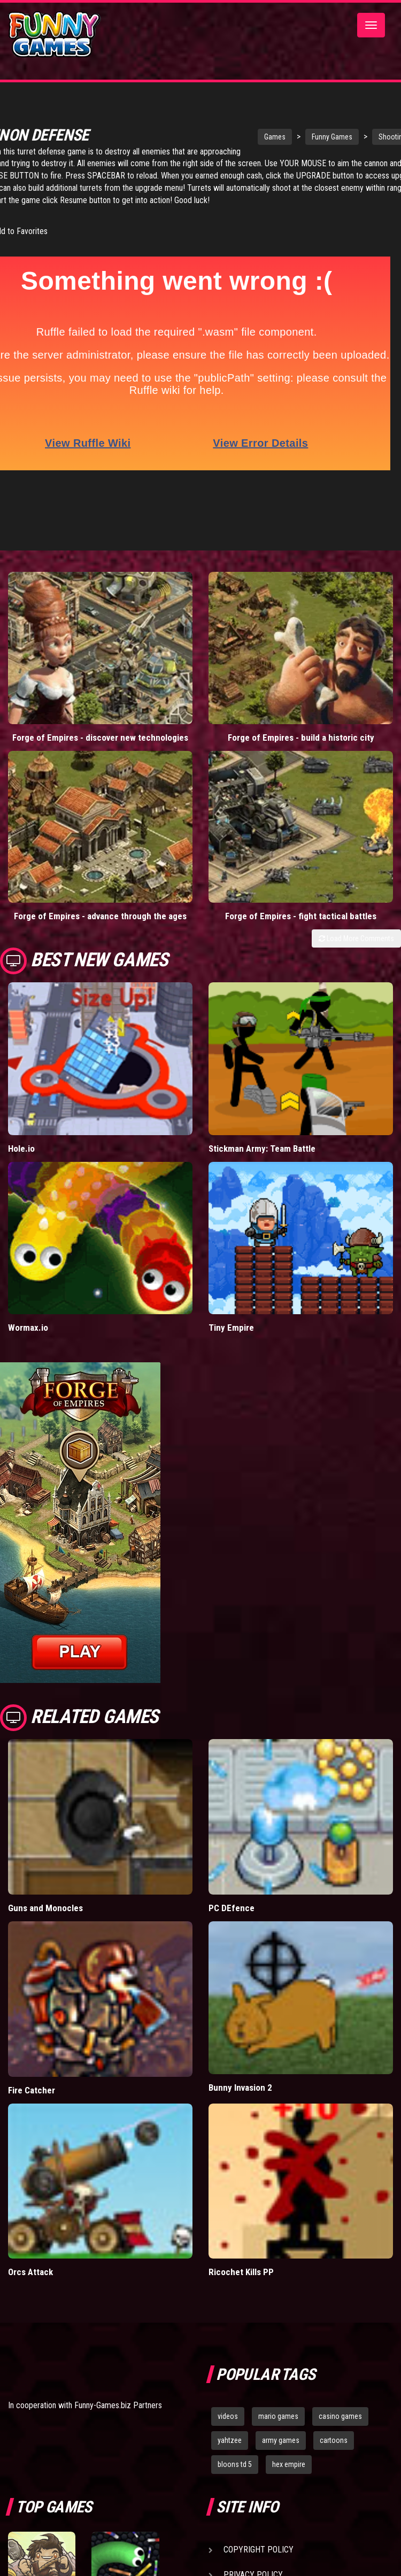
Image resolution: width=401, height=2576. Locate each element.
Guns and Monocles (45, 1893)
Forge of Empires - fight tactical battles (300, 901)
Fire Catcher (31, 2075)
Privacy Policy (253, 2560)
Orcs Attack (30, 2257)
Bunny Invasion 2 (240, 2072)
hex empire (288, 2450)
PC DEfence (232, 1893)
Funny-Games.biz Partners (118, 2391)
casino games (340, 2401)
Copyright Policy (258, 2535)
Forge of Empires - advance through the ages (100, 901)
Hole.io (21, 1133)
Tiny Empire (231, 1313)
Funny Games (308, 137)
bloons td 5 (235, 2450)
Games (250, 137)
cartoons (334, 2426)
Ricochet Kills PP (241, 2257)
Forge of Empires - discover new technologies (100, 722)
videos (228, 2401)
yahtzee (230, 2426)
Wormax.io (28, 1313)
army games (280, 2426)
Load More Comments (356, 924)
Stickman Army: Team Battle (262, 1133)
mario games (278, 2401)
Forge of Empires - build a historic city (301, 722)
